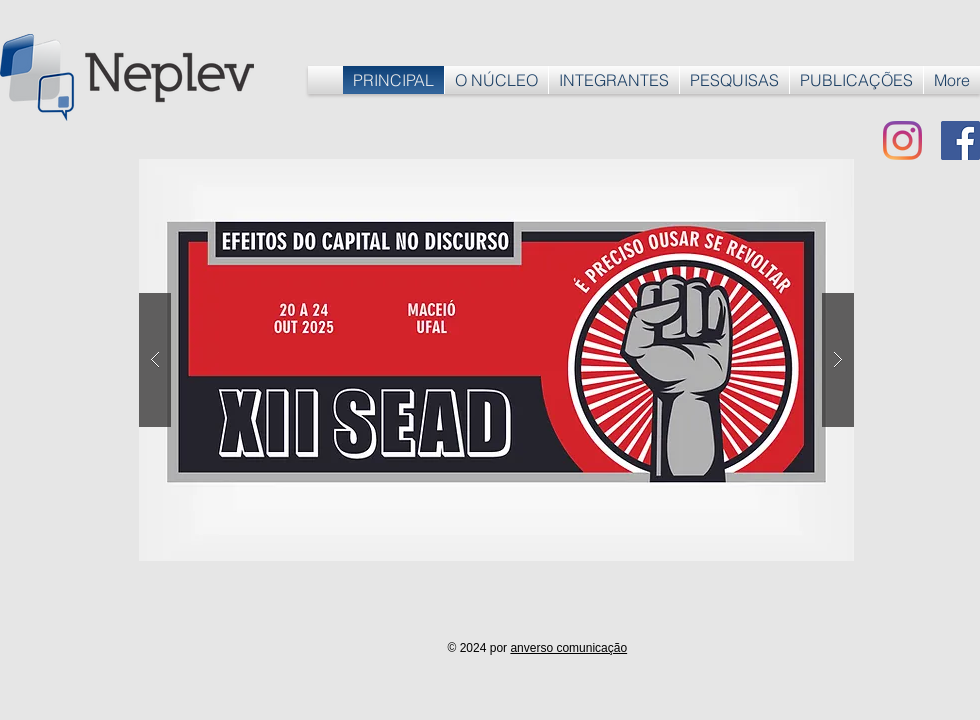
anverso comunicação (568, 648)
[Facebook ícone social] (960, 140)
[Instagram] (902, 140)
